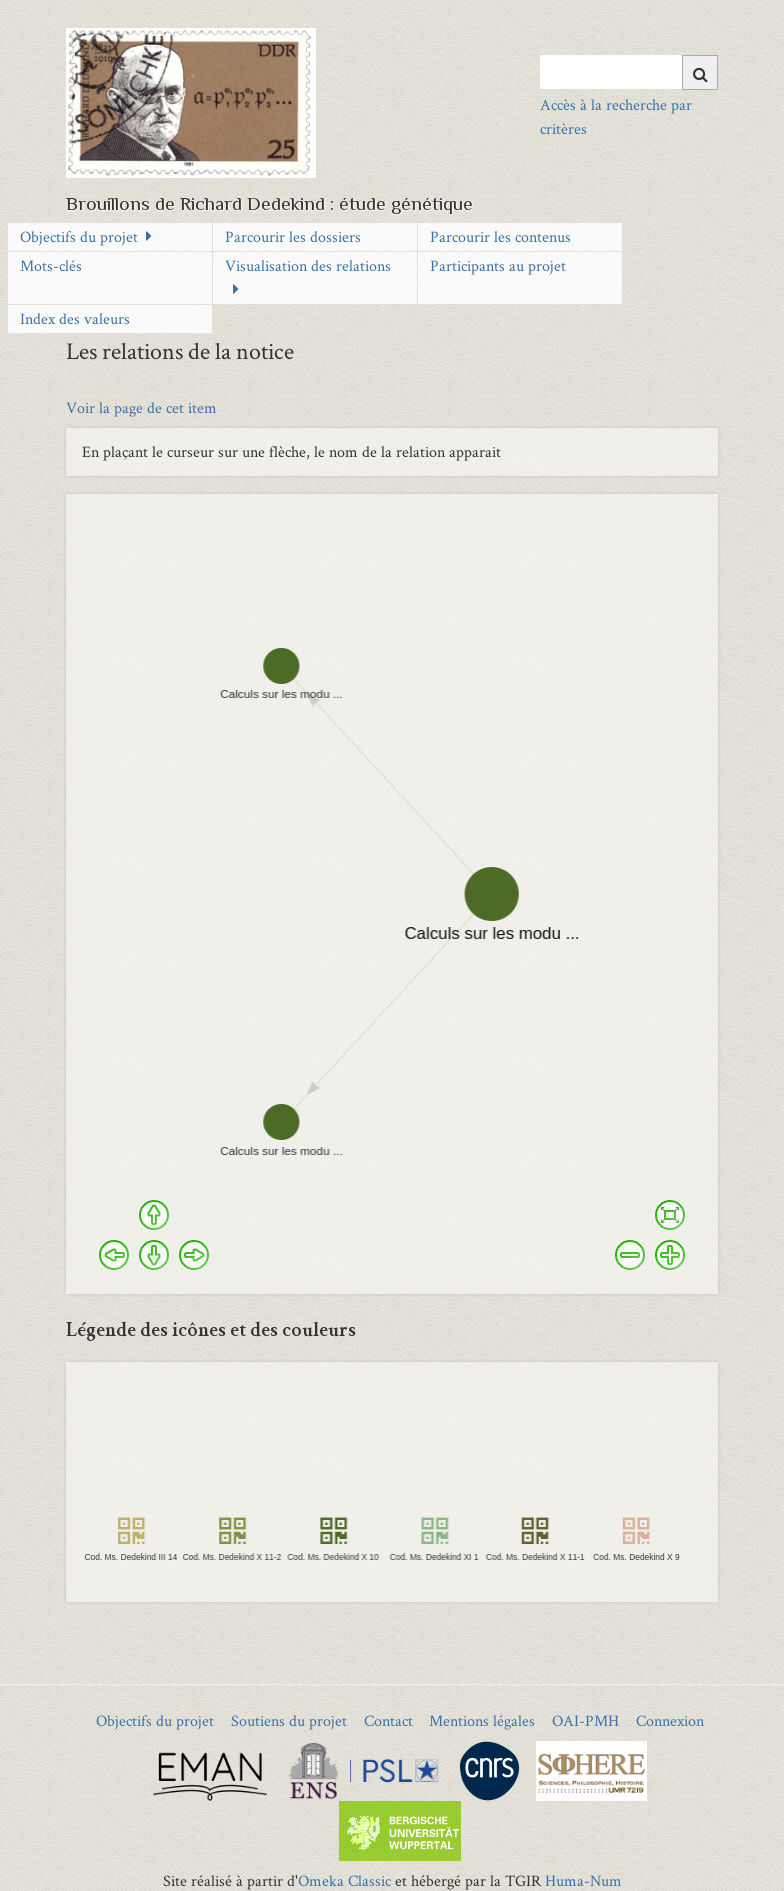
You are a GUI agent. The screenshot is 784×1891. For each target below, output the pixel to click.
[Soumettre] (700, 72)
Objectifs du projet (79, 236)
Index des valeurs (75, 318)
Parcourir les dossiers (293, 236)
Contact (388, 1720)
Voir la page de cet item (141, 407)
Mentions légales (482, 1720)
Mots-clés (51, 265)
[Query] (628, 72)
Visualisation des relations (308, 265)
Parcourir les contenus (500, 236)
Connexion (670, 1720)
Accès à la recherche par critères (616, 116)
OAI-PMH (585, 1720)
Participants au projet (498, 265)
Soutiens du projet (289, 1720)
